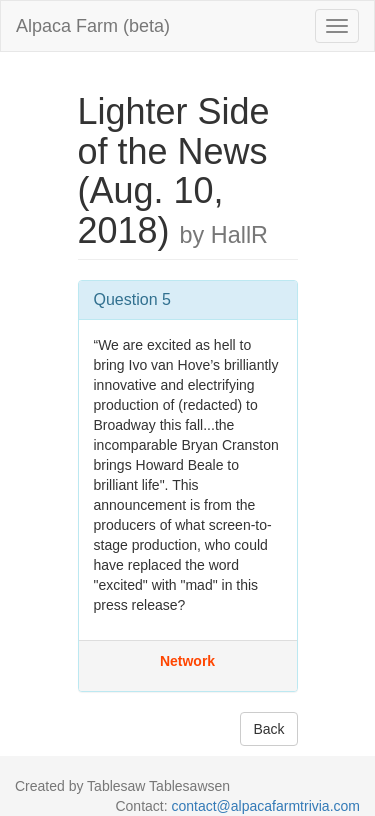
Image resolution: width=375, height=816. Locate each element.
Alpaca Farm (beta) (93, 26)
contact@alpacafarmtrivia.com (265, 806)
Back (268, 729)
